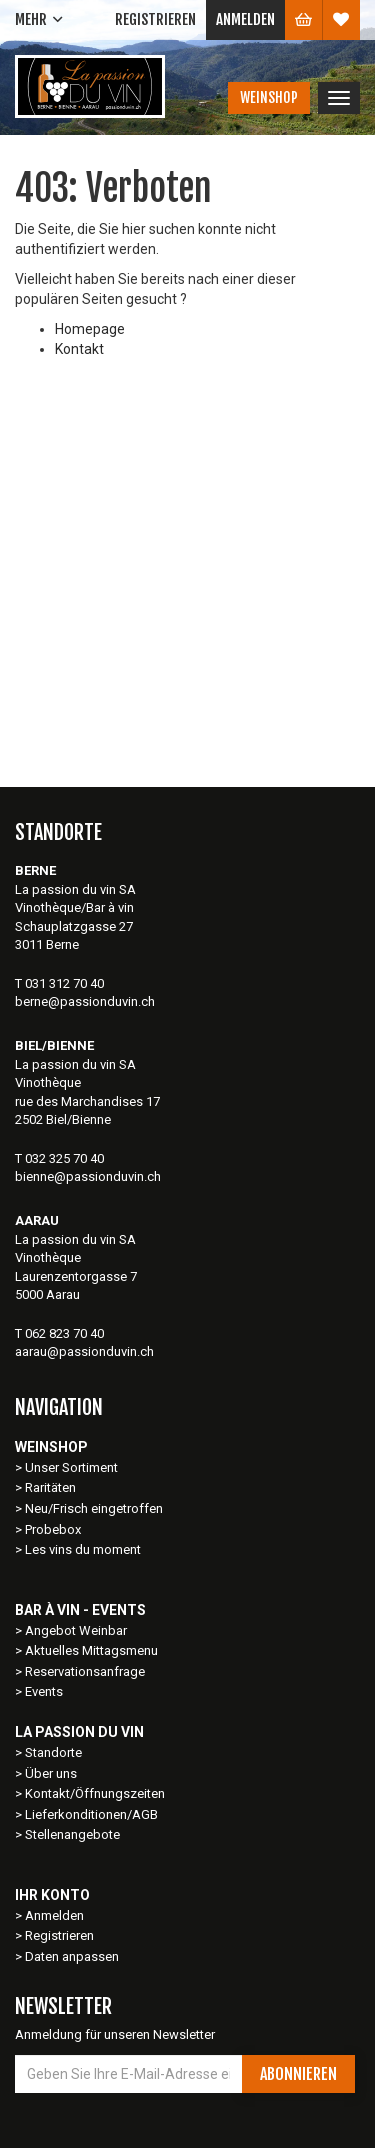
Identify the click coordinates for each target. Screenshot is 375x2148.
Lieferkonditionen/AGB (91, 1814)
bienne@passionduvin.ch (88, 1176)
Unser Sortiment (73, 1467)
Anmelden (245, 19)
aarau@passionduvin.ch (84, 1351)
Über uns (51, 1773)
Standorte (53, 1752)
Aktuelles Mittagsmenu (91, 1650)
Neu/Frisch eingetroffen (94, 1508)
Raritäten (50, 1487)
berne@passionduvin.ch (85, 1001)
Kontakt (79, 349)
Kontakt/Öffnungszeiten (95, 1793)
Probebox (53, 1529)
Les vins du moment (83, 1549)
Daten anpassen (72, 1956)
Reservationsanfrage (85, 1671)
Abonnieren (298, 2074)
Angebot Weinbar (76, 1630)
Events (44, 1691)
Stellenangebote (72, 1834)
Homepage (90, 329)
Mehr (31, 19)
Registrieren (155, 19)
